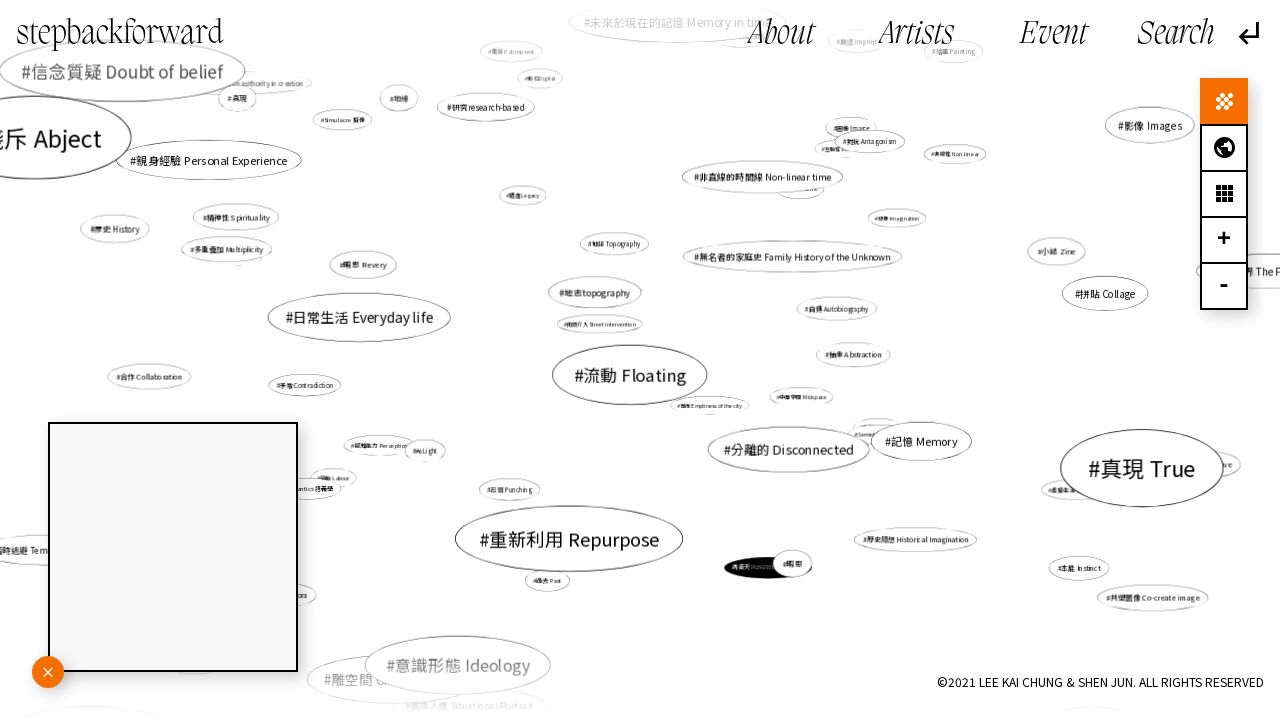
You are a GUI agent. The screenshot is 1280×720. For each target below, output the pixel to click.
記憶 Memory (906, 435)
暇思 (782, 546)
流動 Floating (634, 374)
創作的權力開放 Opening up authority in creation (242, 91)
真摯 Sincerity (849, 419)
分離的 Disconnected (788, 447)
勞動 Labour (340, 476)
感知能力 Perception (381, 445)
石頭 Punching (511, 489)
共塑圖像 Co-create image (1151, 596)
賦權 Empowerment (258, 695)
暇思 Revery (365, 264)
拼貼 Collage (1104, 294)
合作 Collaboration (159, 376)
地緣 (442, 142)
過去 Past (551, 576)
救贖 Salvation (1086, 696)
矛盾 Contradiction (308, 384)
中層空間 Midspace (802, 397)
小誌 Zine (1049, 253)
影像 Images (1106, 146)
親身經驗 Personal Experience (319, 209)
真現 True (1129, 464)
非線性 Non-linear (956, 154)
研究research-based (488, 107)
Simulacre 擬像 (344, 120)
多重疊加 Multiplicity (267, 259)
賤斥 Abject (197, 195)
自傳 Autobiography (833, 310)
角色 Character (379, 676)
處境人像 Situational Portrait (485, 679)
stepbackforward (120, 35)
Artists (917, 35)
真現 (256, 109)
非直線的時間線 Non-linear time (757, 188)
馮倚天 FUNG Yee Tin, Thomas (768, 567)
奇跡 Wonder (240, 257)
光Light (427, 450)
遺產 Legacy (530, 204)
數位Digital (542, 80)
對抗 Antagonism (862, 149)
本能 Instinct (1039, 548)
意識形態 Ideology (473, 646)
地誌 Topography (617, 248)
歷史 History (132, 232)
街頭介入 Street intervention (601, 324)
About (781, 35)
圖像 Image (845, 135)
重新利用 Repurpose (574, 537)
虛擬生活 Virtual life (1078, 489)
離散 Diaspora (341, 558)
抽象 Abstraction (855, 355)
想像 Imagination (897, 219)
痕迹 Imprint (833, 78)
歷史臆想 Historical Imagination (916, 539)
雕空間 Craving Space (453, 606)
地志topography (597, 292)
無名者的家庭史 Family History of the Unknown (792, 258)
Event (1053, 35)
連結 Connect (913, 75)
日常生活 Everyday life (363, 317)
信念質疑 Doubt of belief (144, 80)
